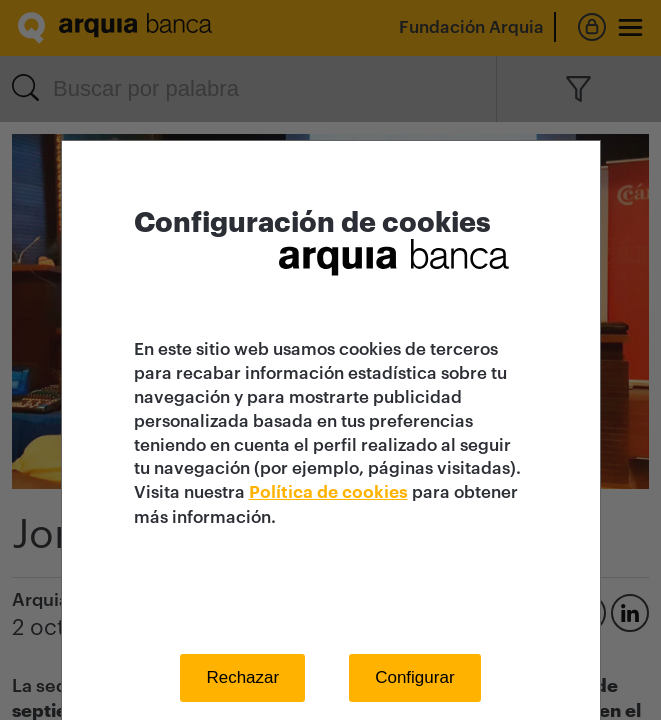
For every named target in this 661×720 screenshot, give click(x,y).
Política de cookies (328, 492)
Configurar (414, 677)
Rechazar (242, 677)
